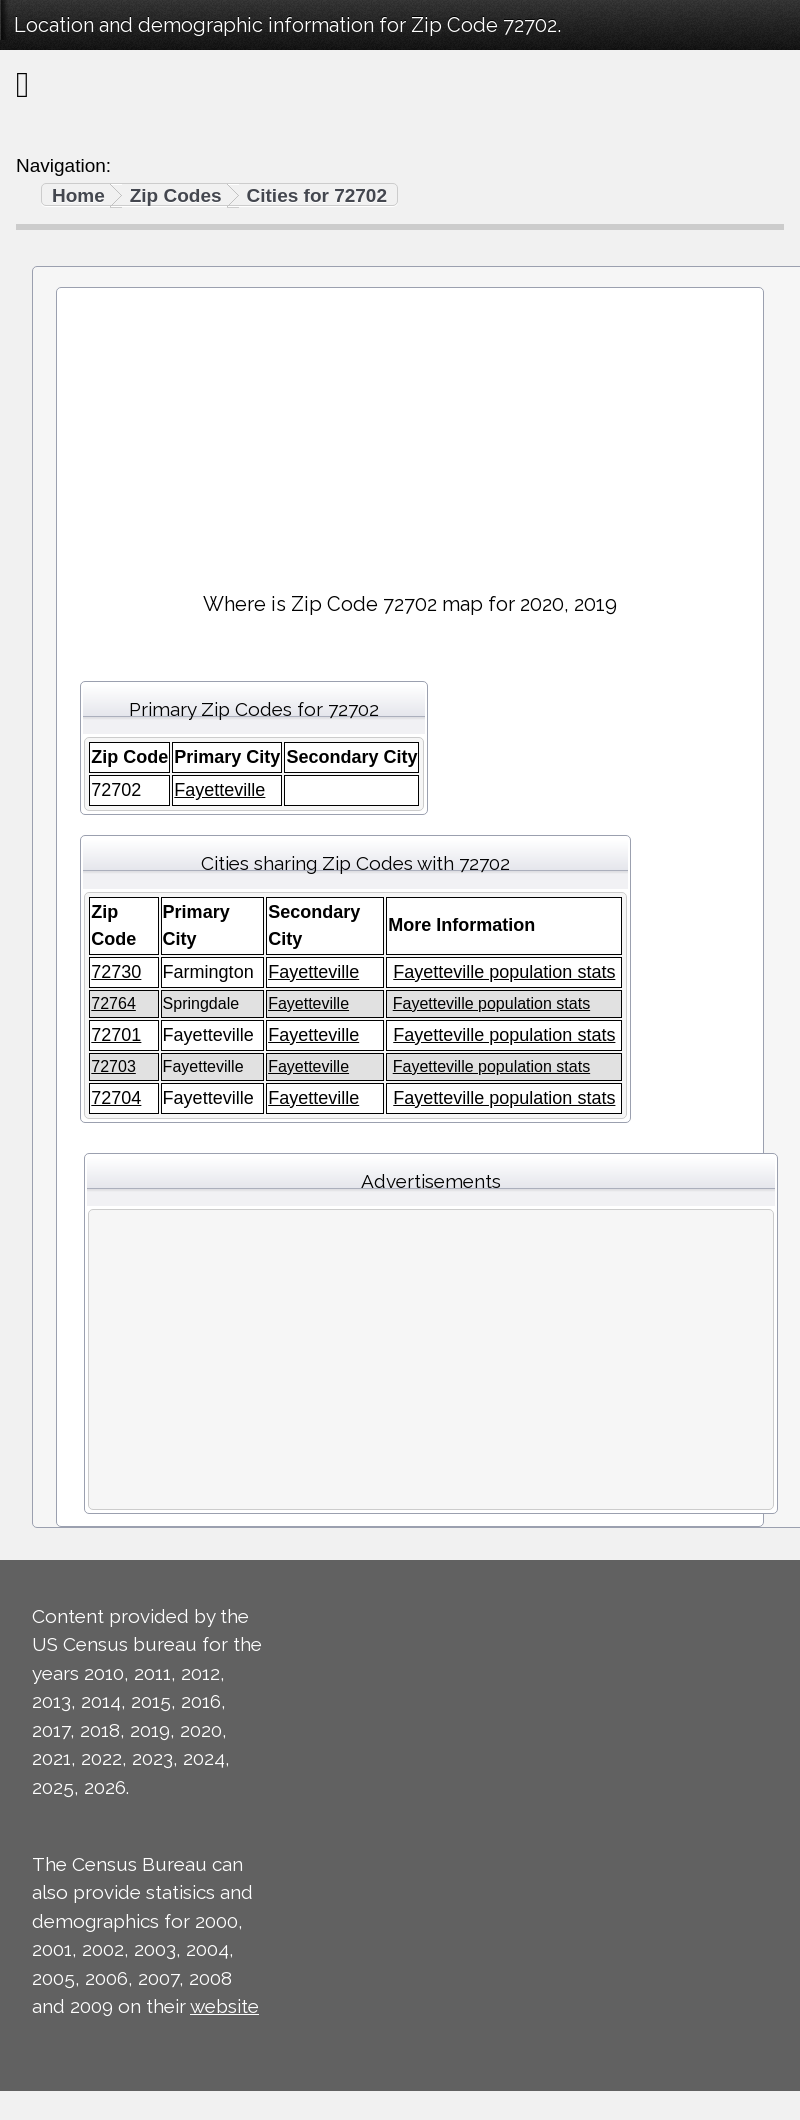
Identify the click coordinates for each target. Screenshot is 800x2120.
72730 (116, 972)
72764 (113, 1003)
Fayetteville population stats (504, 972)
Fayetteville (219, 790)
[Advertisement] (410, 431)
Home (78, 195)
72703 (113, 1066)
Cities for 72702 (317, 195)
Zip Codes (176, 195)
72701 (116, 1035)
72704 (116, 1098)
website (224, 2006)
